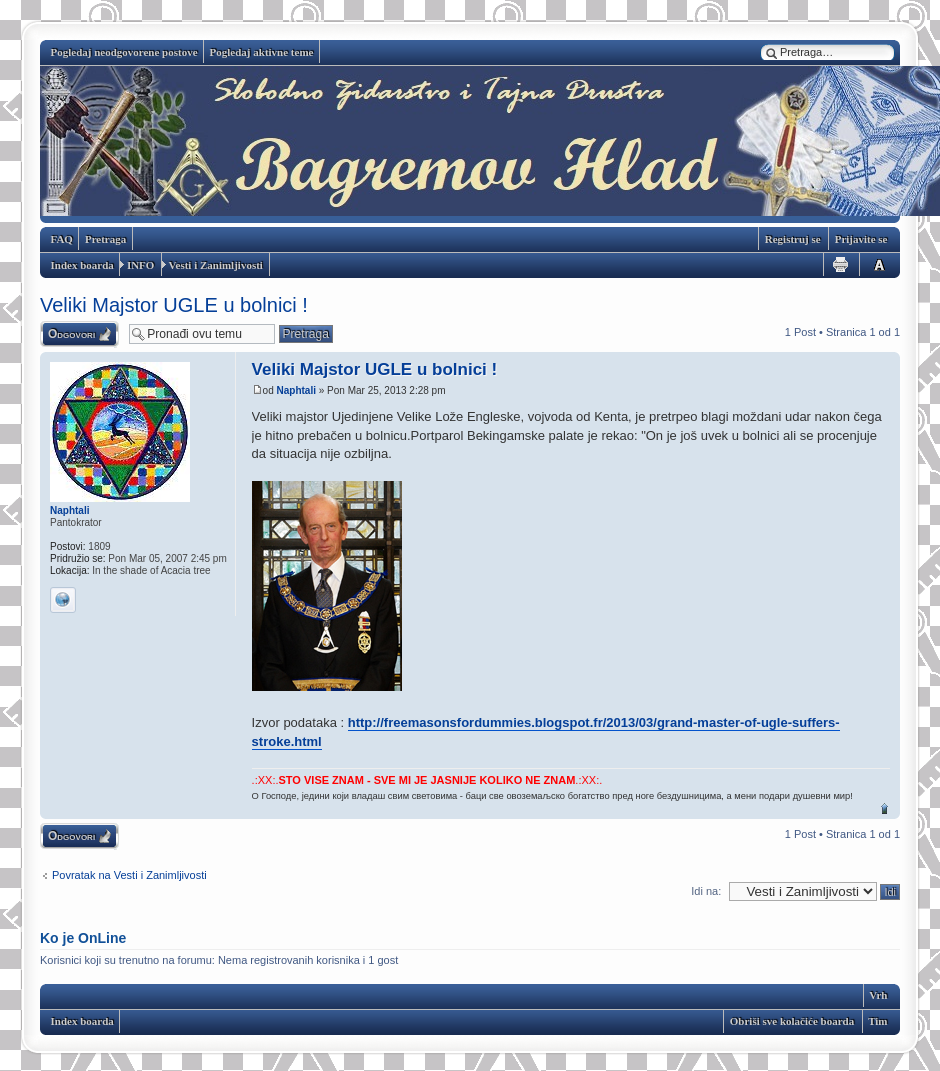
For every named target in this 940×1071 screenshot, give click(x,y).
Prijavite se (861, 239)
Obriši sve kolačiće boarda (792, 1021)
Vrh (884, 808)
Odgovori (71, 334)
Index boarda (82, 265)
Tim (877, 1021)
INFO (141, 265)
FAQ (62, 239)
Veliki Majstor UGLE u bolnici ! (174, 305)
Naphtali (296, 390)
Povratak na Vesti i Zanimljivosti (129, 875)
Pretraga (105, 239)
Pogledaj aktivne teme (262, 52)
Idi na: (706, 891)
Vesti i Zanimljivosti (216, 265)
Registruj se (793, 239)
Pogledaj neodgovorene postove (124, 52)
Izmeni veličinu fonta (876, 264)
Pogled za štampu (840, 264)
